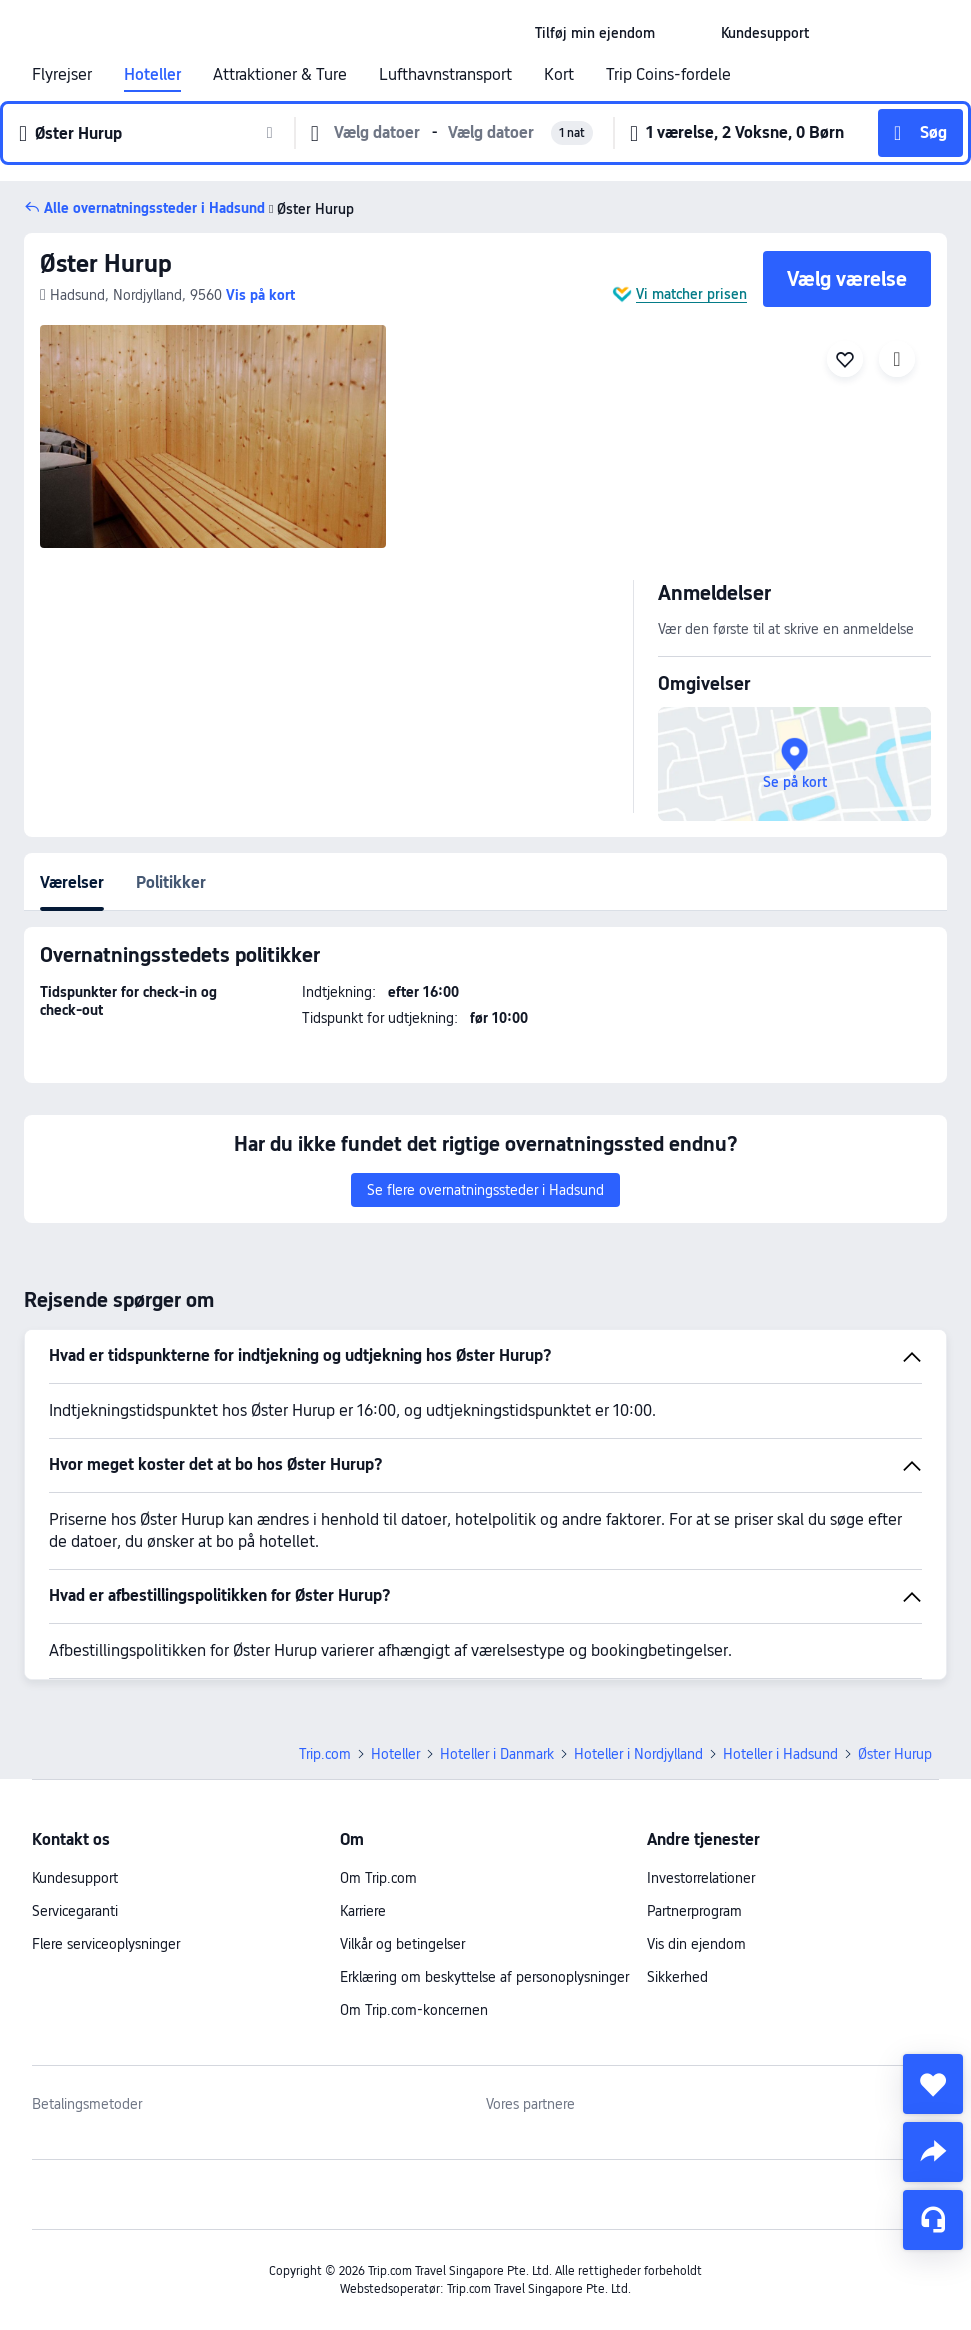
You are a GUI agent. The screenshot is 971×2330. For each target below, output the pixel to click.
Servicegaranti (75, 1911)
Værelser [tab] (72, 882)
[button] (688, 33)
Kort (559, 75)
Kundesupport (75, 1878)
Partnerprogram (694, 1911)
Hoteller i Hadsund (780, 1754)
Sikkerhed (677, 1977)
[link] (595, 33)
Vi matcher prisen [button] (691, 294)
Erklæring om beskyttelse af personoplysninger (484, 1977)
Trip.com (325, 1754)
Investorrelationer (701, 1878)
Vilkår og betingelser (402, 1944)
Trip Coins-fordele (668, 75)
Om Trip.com (378, 1878)
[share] (933, 2152)
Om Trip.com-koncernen (414, 2010)
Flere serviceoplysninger (106, 1944)
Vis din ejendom (696, 1944)
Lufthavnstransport (445, 75)
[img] (213, 436)
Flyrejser (62, 75)
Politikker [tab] (171, 882)
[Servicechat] (933, 2220)
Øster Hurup (106, 263)
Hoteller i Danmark (497, 1754)
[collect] (933, 2084)
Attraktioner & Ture (280, 75)
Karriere (363, 1911)
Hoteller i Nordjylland (638, 1754)
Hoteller (152, 75)
